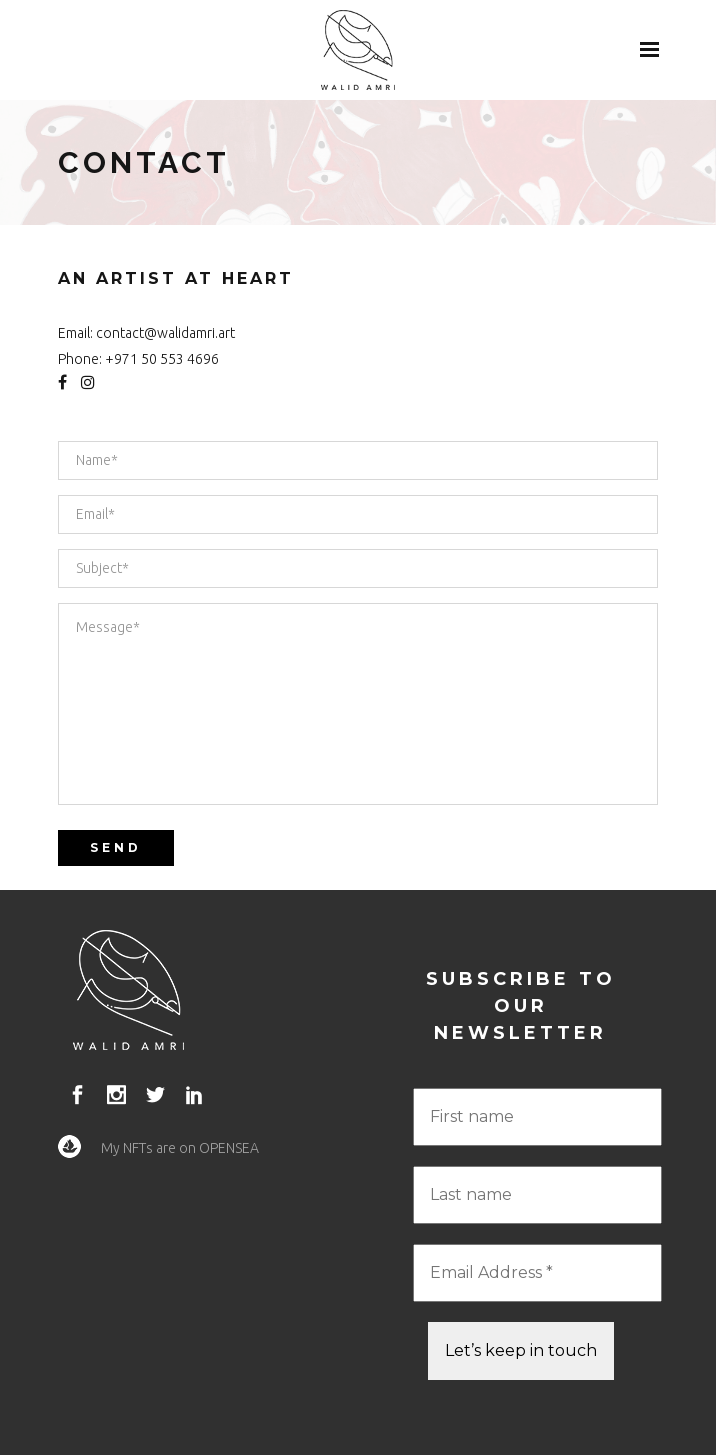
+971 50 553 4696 (162, 359)
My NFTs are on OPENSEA (180, 1148)
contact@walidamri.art (165, 333)
